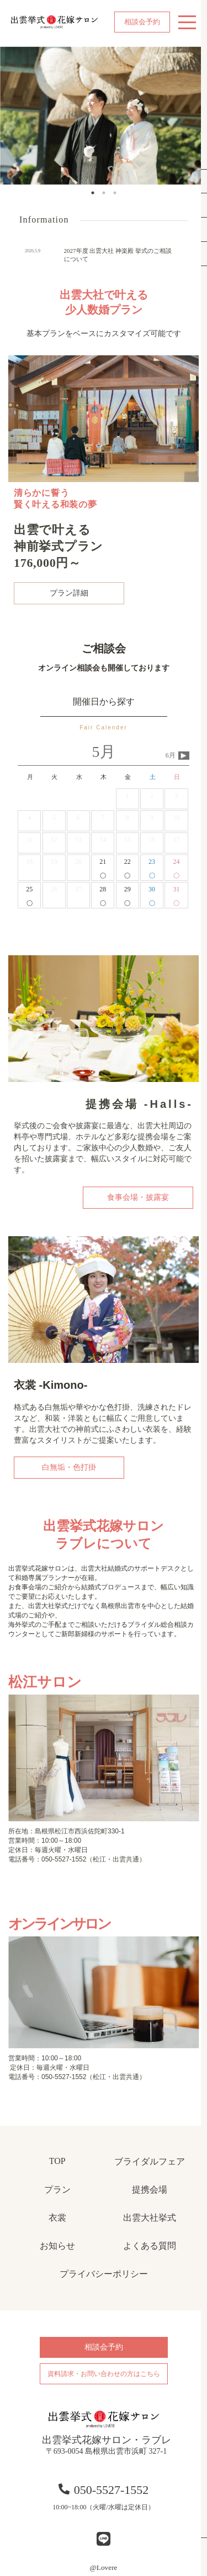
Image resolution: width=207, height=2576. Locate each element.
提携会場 (149, 2189)
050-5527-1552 (104, 2490)
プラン (57, 2189)
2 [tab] (103, 192)
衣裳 (57, 2217)
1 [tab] (92, 192)
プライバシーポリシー (104, 2274)
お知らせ (57, 2245)
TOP (57, 2161)
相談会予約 (142, 22)
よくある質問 (149, 2245)
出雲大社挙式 (149, 2217)
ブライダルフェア (149, 2161)
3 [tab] (114, 192)
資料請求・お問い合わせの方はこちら (103, 2374)
